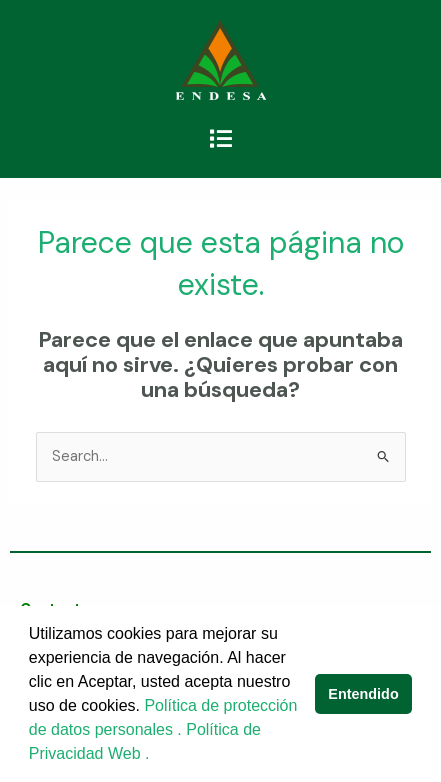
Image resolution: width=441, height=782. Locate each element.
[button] (220, 139)
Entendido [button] (363, 694)
